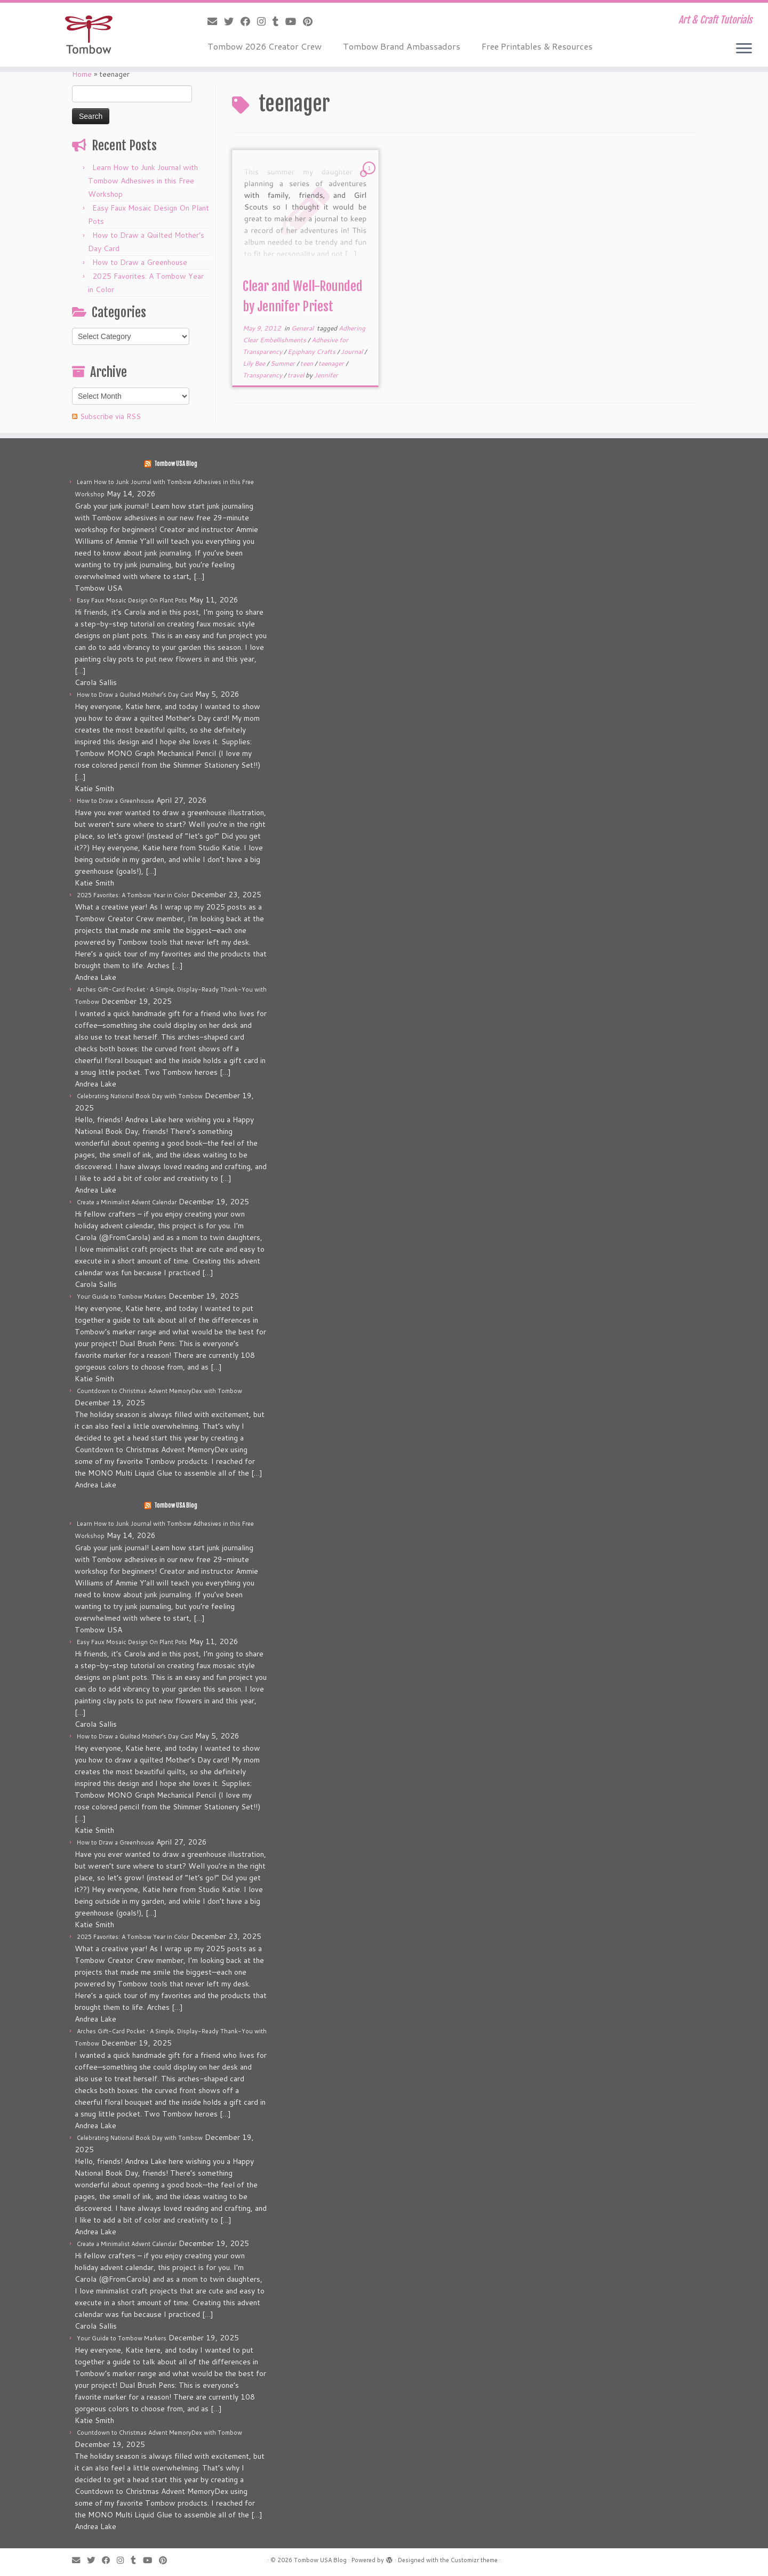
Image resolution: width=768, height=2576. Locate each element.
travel (296, 375)
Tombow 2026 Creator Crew (264, 46)
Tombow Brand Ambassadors (401, 46)
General (303, 328)
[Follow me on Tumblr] (279, 21)
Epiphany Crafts (312, 351)
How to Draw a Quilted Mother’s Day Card (135, 694)
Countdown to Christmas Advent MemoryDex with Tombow (159, 1391)
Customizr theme (474, 2560)
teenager (332, 363)
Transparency (263, 375)
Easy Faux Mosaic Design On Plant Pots (132, 600)
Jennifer (326, 375)
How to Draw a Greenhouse (139, 262)
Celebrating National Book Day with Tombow (140, 1096)
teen (307, 363)
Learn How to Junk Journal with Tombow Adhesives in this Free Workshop (143, 180)
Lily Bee (255, 363)
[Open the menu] (744, 49)
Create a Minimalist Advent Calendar (127, 1202)
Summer (283, 363)
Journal (352, 351)
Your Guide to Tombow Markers (121, 1296)
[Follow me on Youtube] (294, 21)
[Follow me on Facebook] (249, 21)
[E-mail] (215, 21)
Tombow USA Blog (175, 464)
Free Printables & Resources (537, 46)
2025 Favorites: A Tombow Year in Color (133, 895)
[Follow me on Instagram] (265, 21)
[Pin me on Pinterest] (311, 21)
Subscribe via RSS (110, 416)
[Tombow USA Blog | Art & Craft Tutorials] (88, 34)
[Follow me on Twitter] (232, 21)
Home (82, 74)
